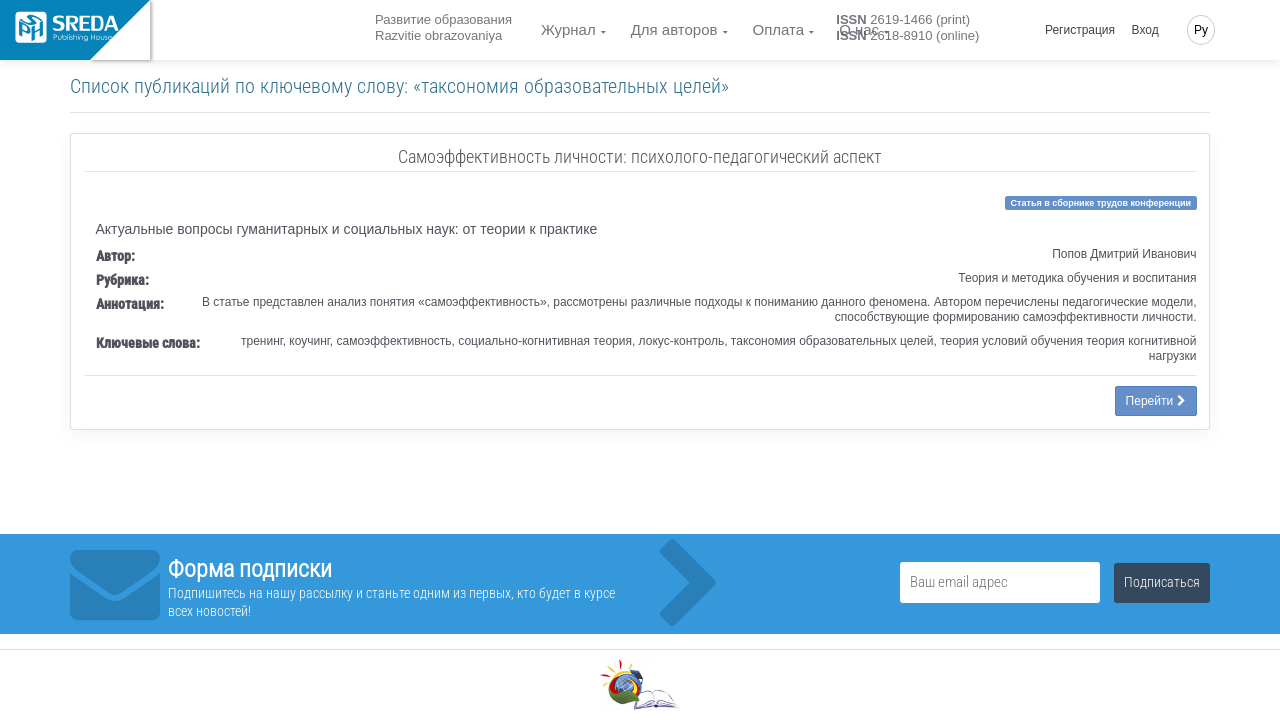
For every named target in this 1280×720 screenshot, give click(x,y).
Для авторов (674, 29)
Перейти (1156, 401)
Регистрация (1080, 30)
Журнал (568, 29)
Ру (1201, 30)
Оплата (779, 29)
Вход (1145, 30)
